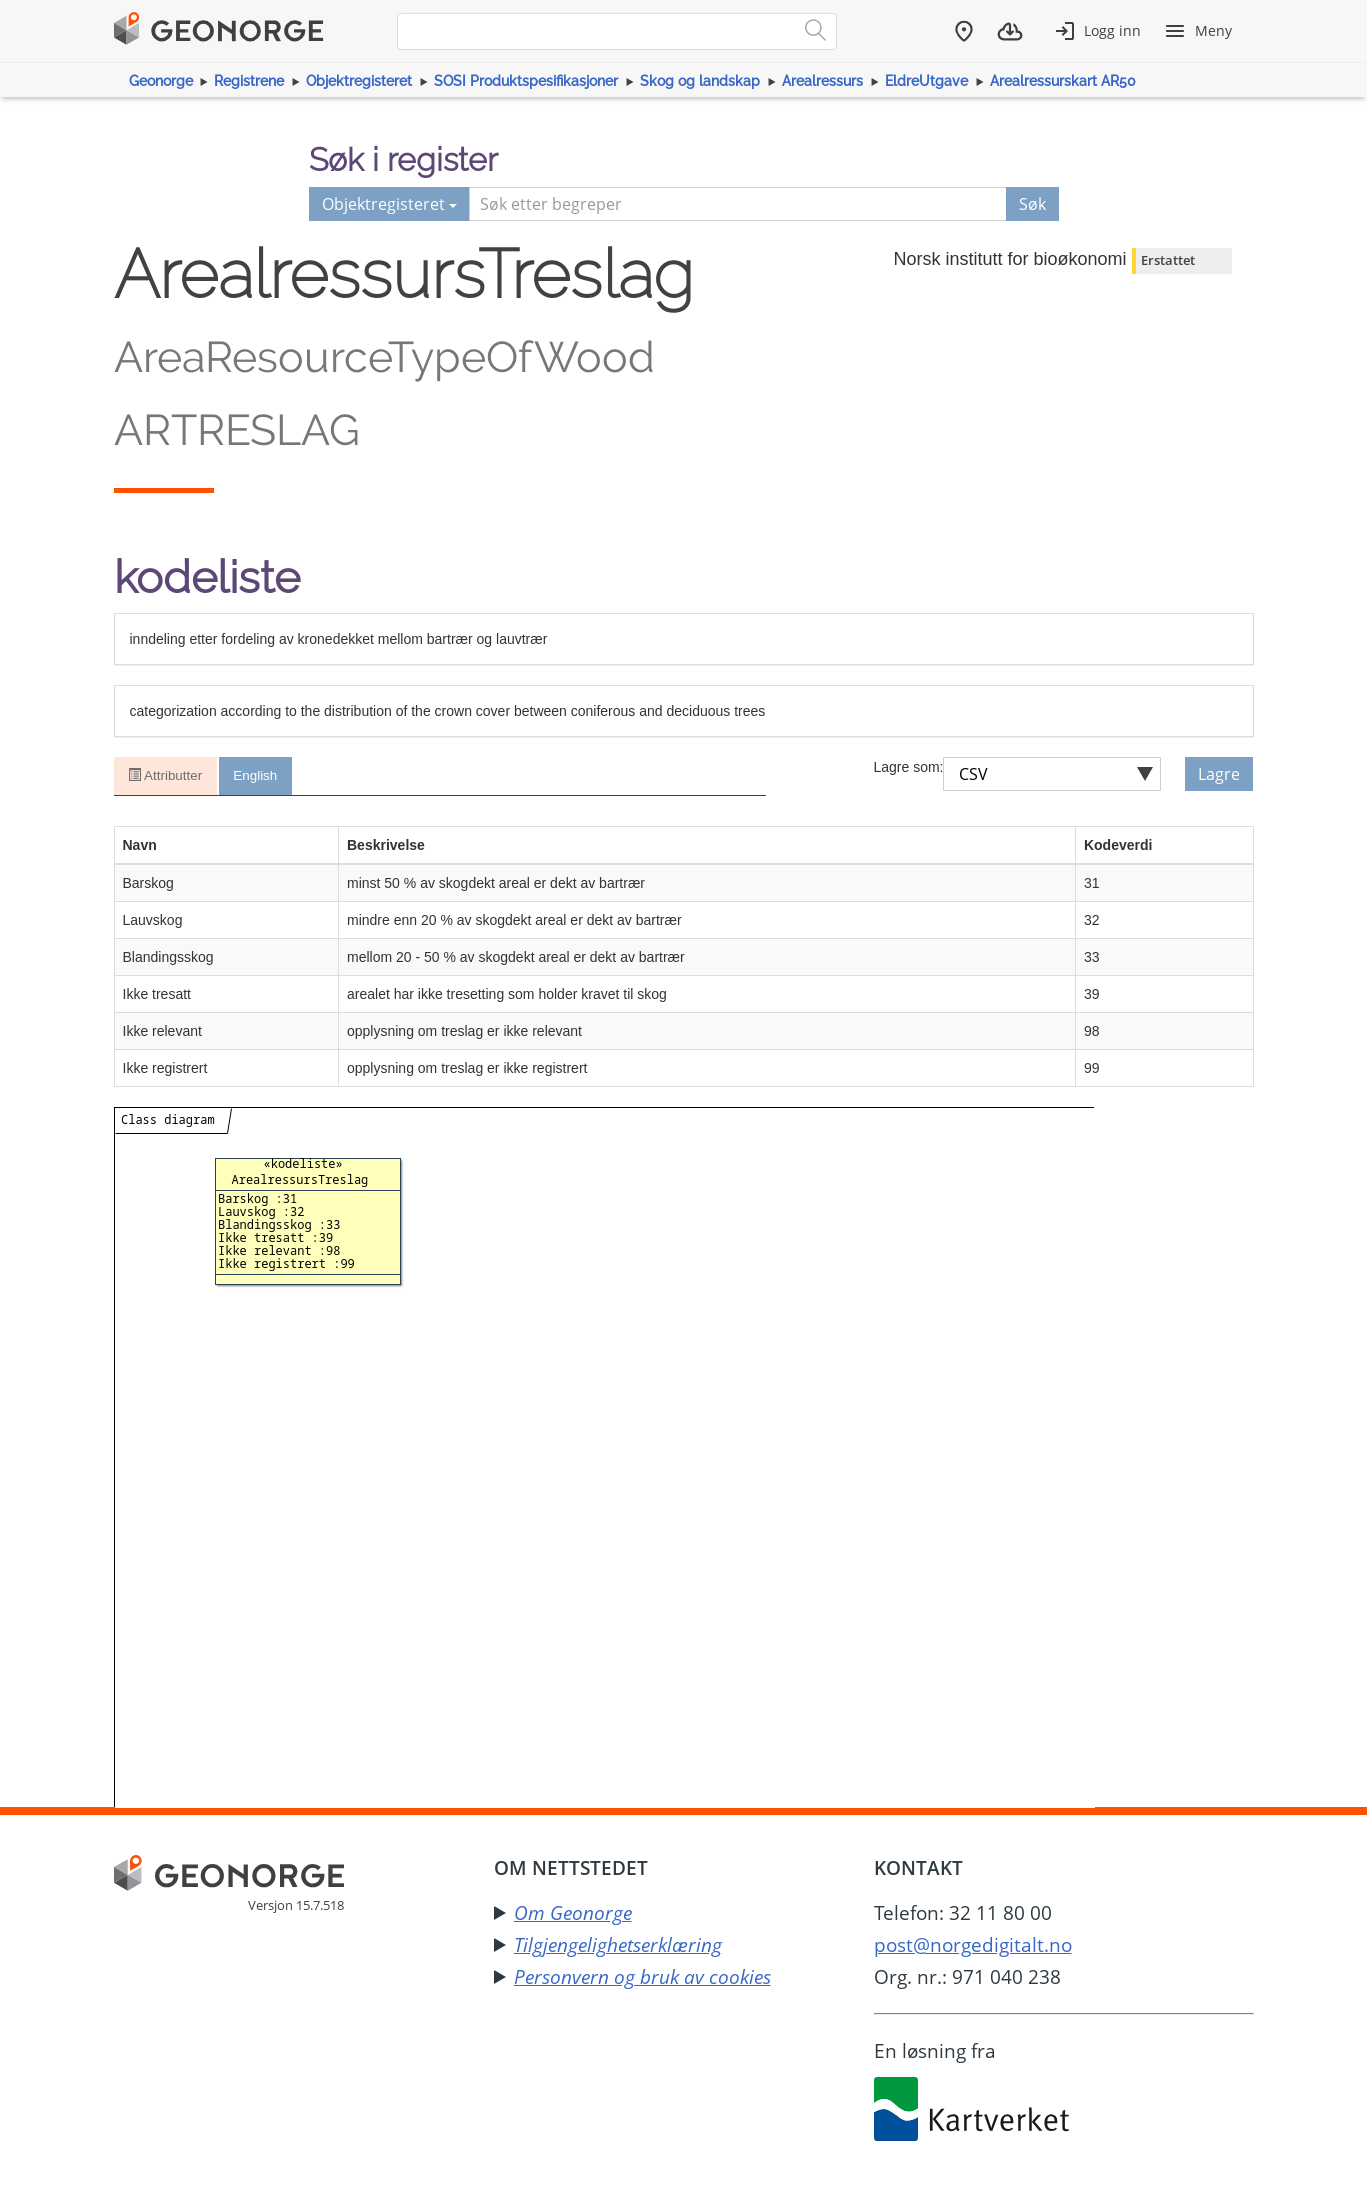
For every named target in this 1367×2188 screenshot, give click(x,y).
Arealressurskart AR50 (1063, 81)
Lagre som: (908, 767)
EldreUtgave (926, 81)
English (257, 776)
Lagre (1219, 774)
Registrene (249, 81)
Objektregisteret (359, 81)
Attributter (166, 776)
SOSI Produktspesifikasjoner (526, 81)
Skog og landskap (700, 81)
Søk (1032, 204)
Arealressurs (822, 81)
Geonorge (161, 81)
